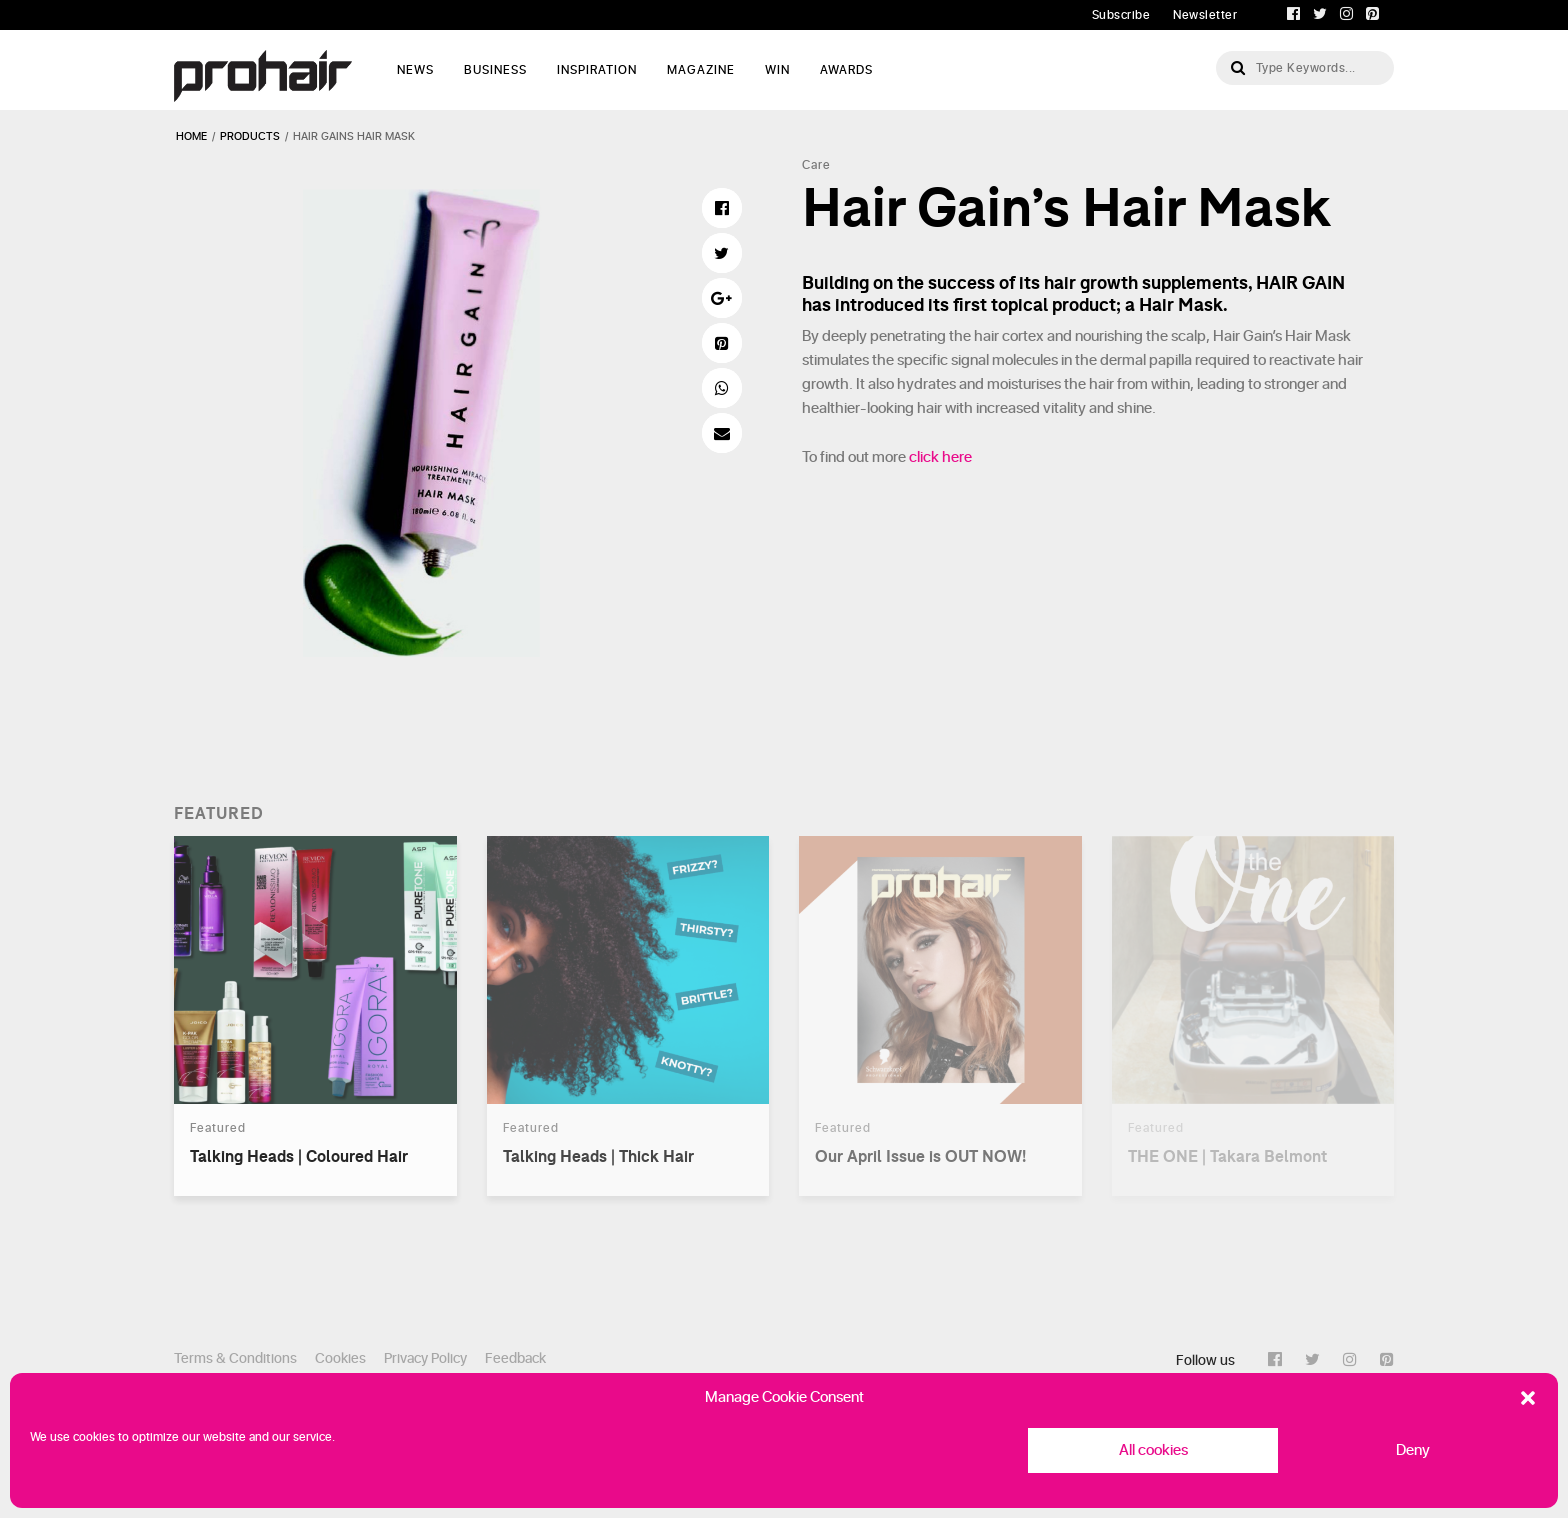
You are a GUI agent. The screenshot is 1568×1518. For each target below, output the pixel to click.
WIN (777, 70)
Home (191, 136)
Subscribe (1121, 15)
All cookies (1153, 1450)
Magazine (701, 70)
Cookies (340, 1358)
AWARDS (846, 70)
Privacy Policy (425, 1358)
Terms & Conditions (235, 1358)
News (415, 70)
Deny (1413, 1450)
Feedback (515, 1358)
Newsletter (1205, 15)
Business (495, 70)
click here (940, 457)
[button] (1528, 1398)
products (250, 136)
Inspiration (597, 70)
